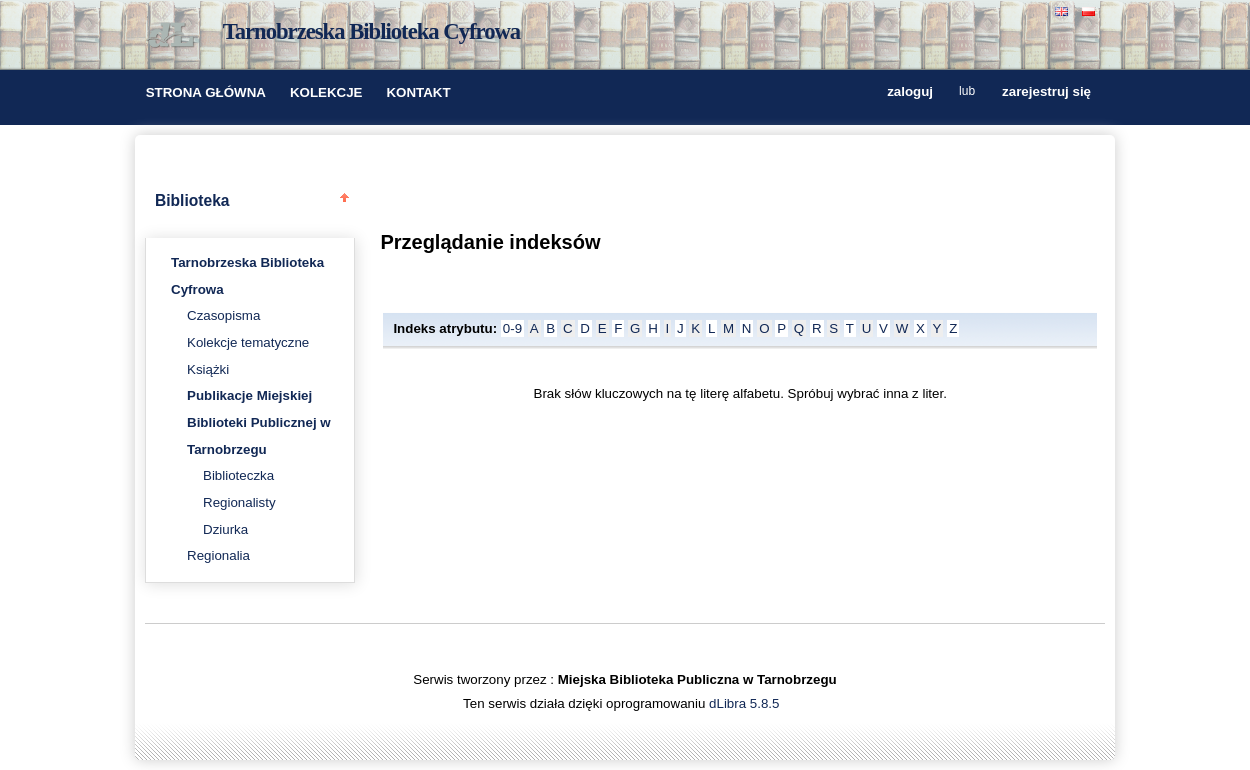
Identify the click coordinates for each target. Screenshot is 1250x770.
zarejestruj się (1046, 92)
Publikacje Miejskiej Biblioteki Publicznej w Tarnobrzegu (259, 422)
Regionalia (218, 555)
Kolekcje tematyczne (248, 342)
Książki (208, 369)
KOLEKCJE (326, 92)
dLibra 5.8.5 (746, 703)
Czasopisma (223, 315)
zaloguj (910, 92)
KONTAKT (418, 92)
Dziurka (225, 529)
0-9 (512, 328)
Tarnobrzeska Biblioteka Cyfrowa (372, 31)
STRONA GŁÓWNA (206, 92)
